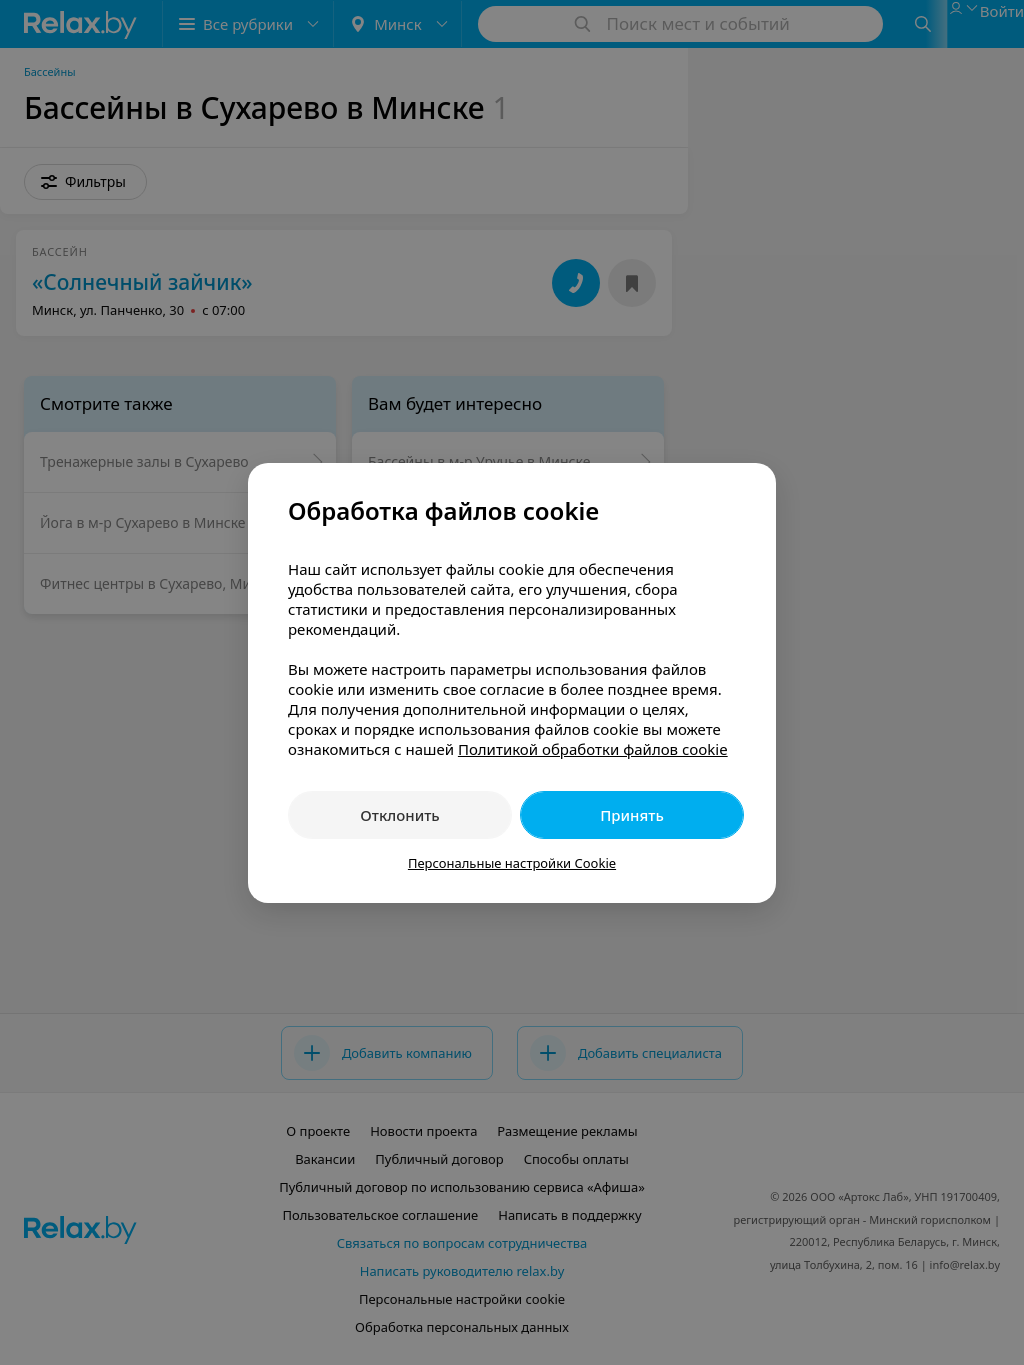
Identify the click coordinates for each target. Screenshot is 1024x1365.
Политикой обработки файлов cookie (593, 749)
